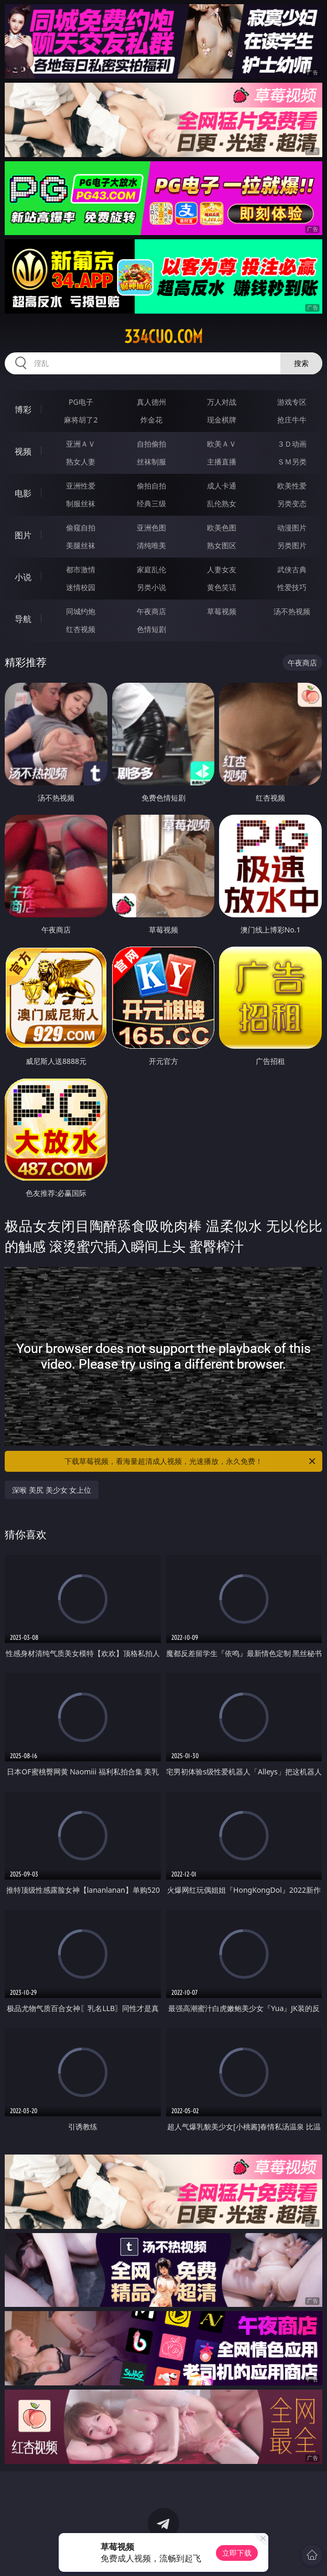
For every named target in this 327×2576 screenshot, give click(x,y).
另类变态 (292, 503)
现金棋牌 (221, 420)
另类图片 (292, 545)
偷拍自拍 (151, 486)
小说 (23, 577)
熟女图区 (221, 545)
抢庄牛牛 (292, 420)
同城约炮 (80, 611)
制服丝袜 (80, 503)
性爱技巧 (292, 587)
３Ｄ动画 (292, 444)
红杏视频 (80, 629)
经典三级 (151, 503)
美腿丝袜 (80, 545)
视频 (23, 451)
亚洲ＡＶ (80, 444)
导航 (23, 619)
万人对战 (221, 402)
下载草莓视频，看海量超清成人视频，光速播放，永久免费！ (190, 1461)
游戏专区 (292, 402)
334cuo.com (163, 336)
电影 (23, 493)
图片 (23, 535)
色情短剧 (151, 629)
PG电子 (81, 402)
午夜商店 (151, 611)
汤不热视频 (292, 611)
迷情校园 (80, 587)
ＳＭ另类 (292, 462)
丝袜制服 (151, 462)
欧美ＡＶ (221, 444)
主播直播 (221, 462)
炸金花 (151, 420)
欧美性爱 (292, 486)
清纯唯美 (151, 545)
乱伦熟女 (221, 503)
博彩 (23, 409)
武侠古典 (292, 569)
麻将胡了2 (80, 420)
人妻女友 (221, 569)
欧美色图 (221, 527)
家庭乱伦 (151, 569)
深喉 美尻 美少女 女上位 (51, 1490)
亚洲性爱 (80, 486)
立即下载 (237, 2553)
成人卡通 (221, 486)
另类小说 (151, 587)
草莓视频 (221, 611)
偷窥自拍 (80, 527)
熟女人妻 (80, 462)
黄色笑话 (221, 587)
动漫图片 (292, 527)
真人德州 (151, 402)
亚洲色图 (151, 527)
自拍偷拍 (151, 444)
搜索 (301, 363)
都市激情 (80, 569)
